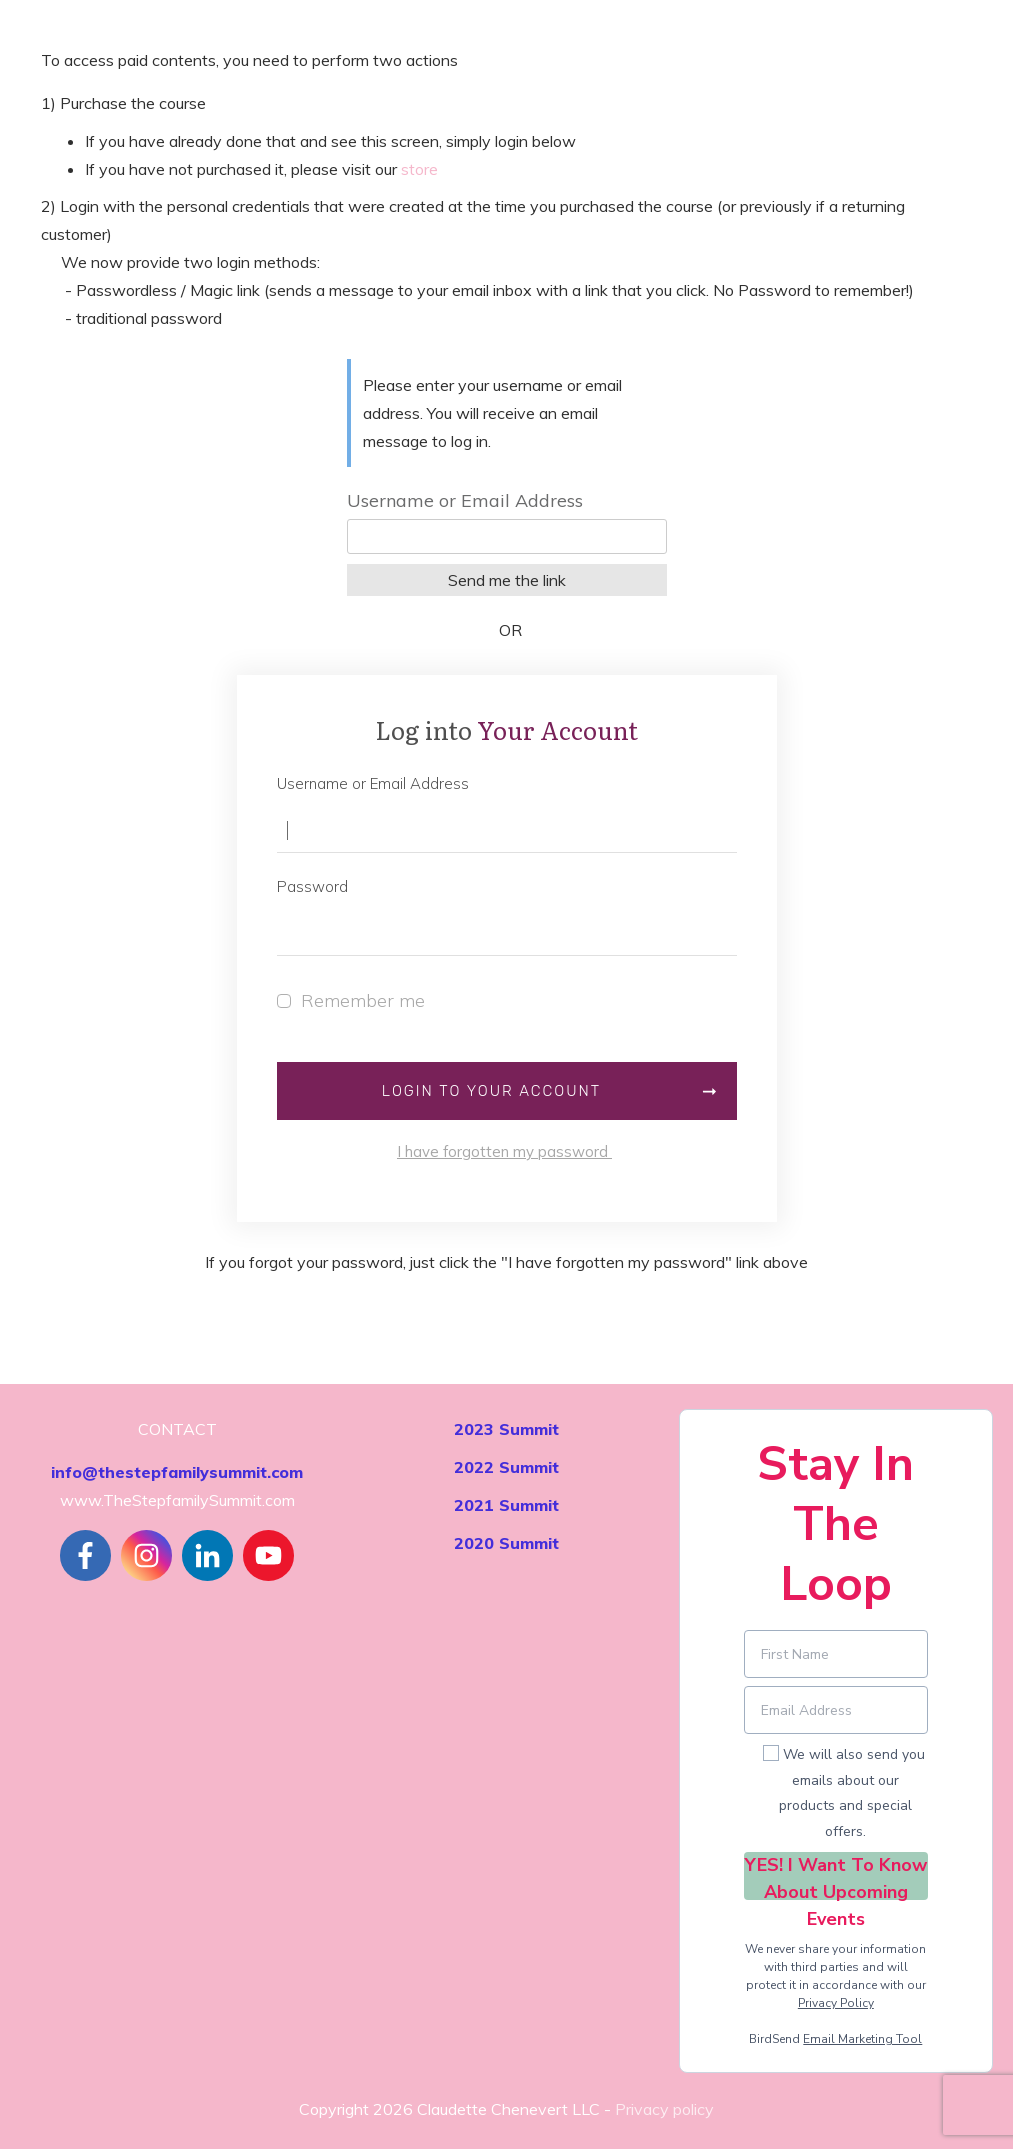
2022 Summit (506, 1467)
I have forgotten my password (504, 1151)
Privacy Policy (836, 2003)
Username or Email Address (465, 500)
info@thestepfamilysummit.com (177, 1472)
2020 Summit (506, 1543)
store (419, 169)
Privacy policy (664, 2109)
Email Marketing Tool (862, 2039)
